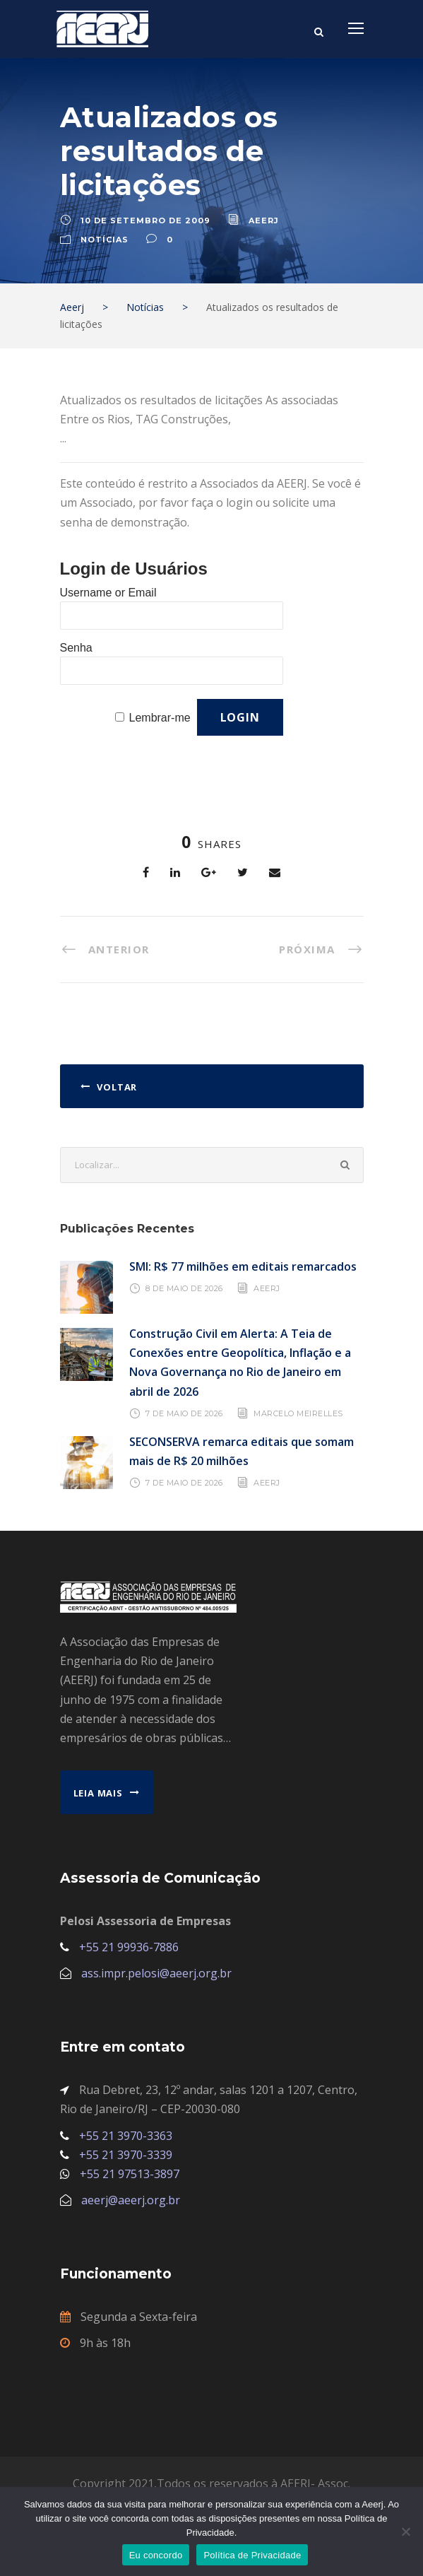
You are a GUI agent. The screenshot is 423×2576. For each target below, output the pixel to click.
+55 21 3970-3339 (125, 2155)
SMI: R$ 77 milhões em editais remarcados (243, 1266)
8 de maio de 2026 (184, 1288)
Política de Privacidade (252, 2555)
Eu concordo (156, 2555)
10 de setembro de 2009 (145, 220)
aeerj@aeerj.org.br (130, 2200)
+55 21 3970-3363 (125, 2135)
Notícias (105, 240)
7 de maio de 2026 (184, 1413)
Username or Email (108, 593)
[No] (405, 2531)
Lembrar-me (160, 718)
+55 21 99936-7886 (129, 1947)
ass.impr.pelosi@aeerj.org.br (156, 1973)
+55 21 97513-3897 (129, 2174)
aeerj (264, 220)
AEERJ (267, 1288)
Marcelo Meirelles (298, 1413)
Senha (76, 648)
